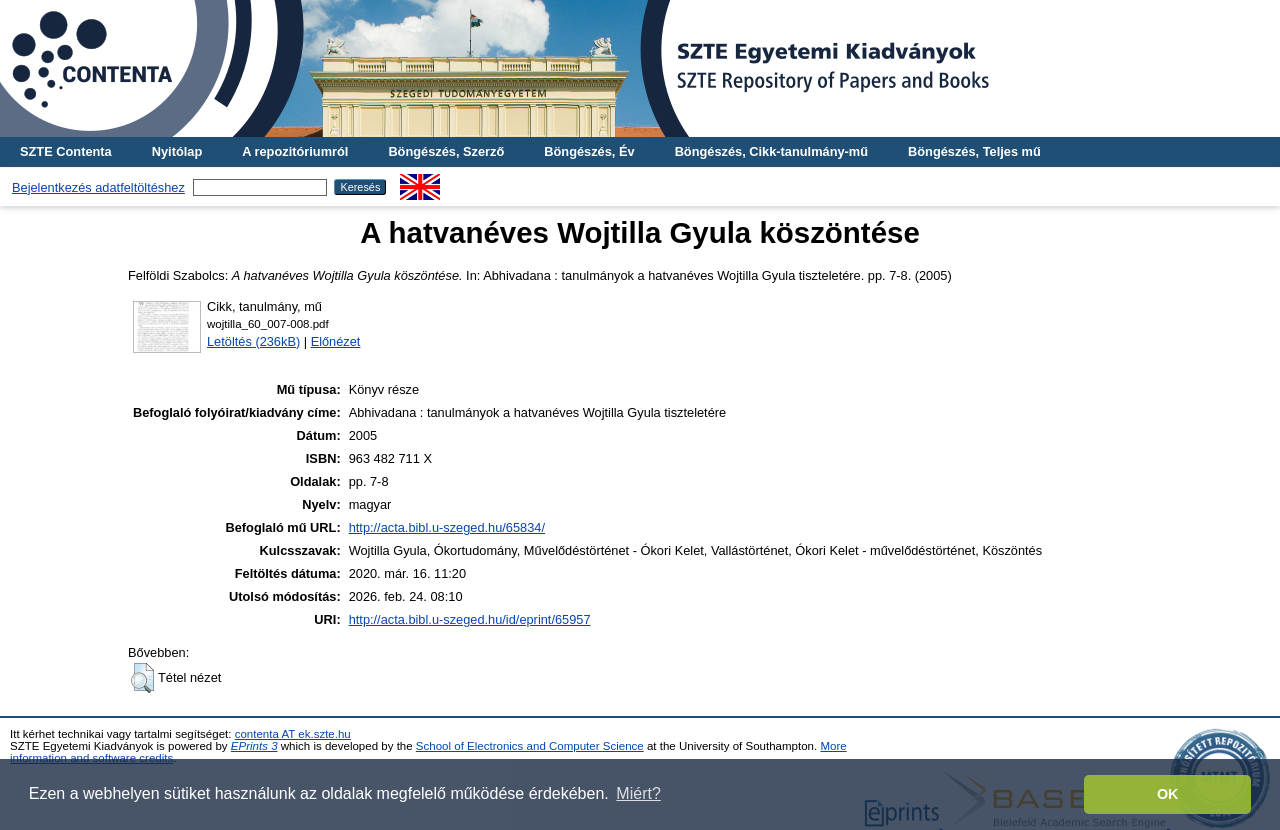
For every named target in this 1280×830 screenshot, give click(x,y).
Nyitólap (177, 151)
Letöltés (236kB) (253, 341)
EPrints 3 (254, 746)
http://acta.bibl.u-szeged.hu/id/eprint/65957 (470, 619)
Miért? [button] (638, 793)
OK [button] (1168, 794)
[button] (142, 678)
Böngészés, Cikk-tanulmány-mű (771, 151)
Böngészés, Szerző (446, 151)
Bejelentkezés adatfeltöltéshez (98, 187)
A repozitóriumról (295, 151)
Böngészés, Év (589, 151)
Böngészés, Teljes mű (974, 151)
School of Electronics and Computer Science (530, 746)
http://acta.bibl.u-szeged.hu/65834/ (447, 527)
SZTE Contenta (66, 151)
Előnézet (336, 341)
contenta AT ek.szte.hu (293, 734)
